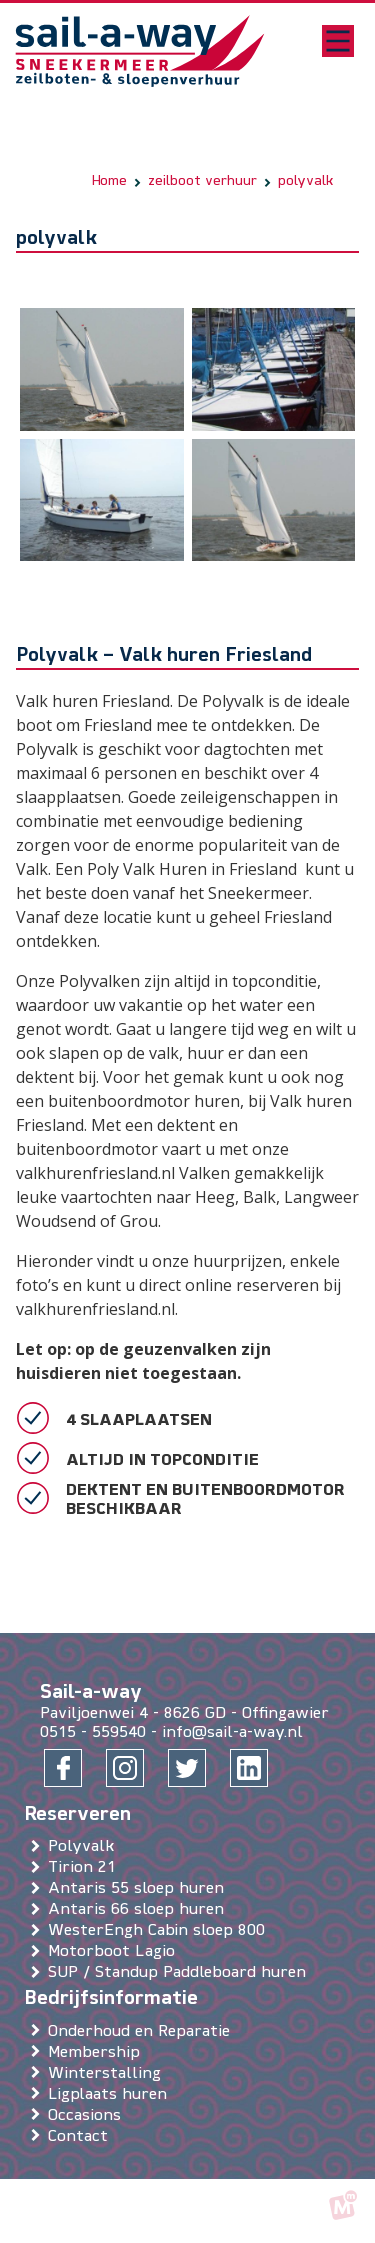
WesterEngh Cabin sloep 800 (160, 1932)
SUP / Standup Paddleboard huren (181, 1974)
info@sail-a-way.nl (232, 1733)
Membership (98, 2053)
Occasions (88, 2116)
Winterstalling (108, 2074)
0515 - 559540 (93, 1733)
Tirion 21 (86, 1869)
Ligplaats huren (111, 2095)
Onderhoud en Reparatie (143, 2032)
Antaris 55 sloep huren (140, 1890)
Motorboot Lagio (115, 1953)
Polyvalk (85, 1848)
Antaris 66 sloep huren (140, 1911)
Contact (82, 2137)
